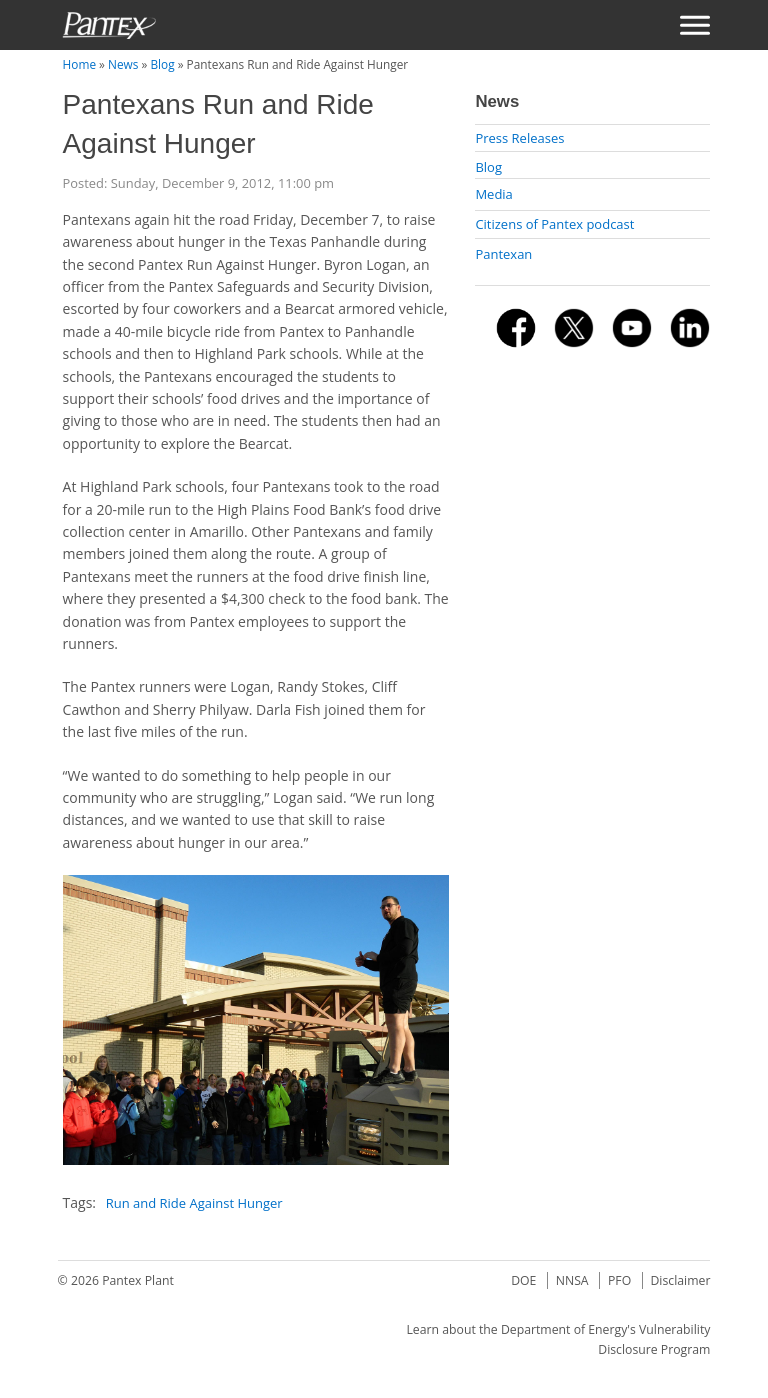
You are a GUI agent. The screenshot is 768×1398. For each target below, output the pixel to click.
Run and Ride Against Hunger (194, 1203)
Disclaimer (680, 1280)
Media (493, 194)
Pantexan (503, 254)
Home (79, 64)
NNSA (572, 1280)
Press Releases (519, 138)
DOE (523, 1280)
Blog (162, 64)
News (123, 64)
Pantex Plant (138, 1280)
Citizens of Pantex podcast (554, 224)
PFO (619, 1280)
